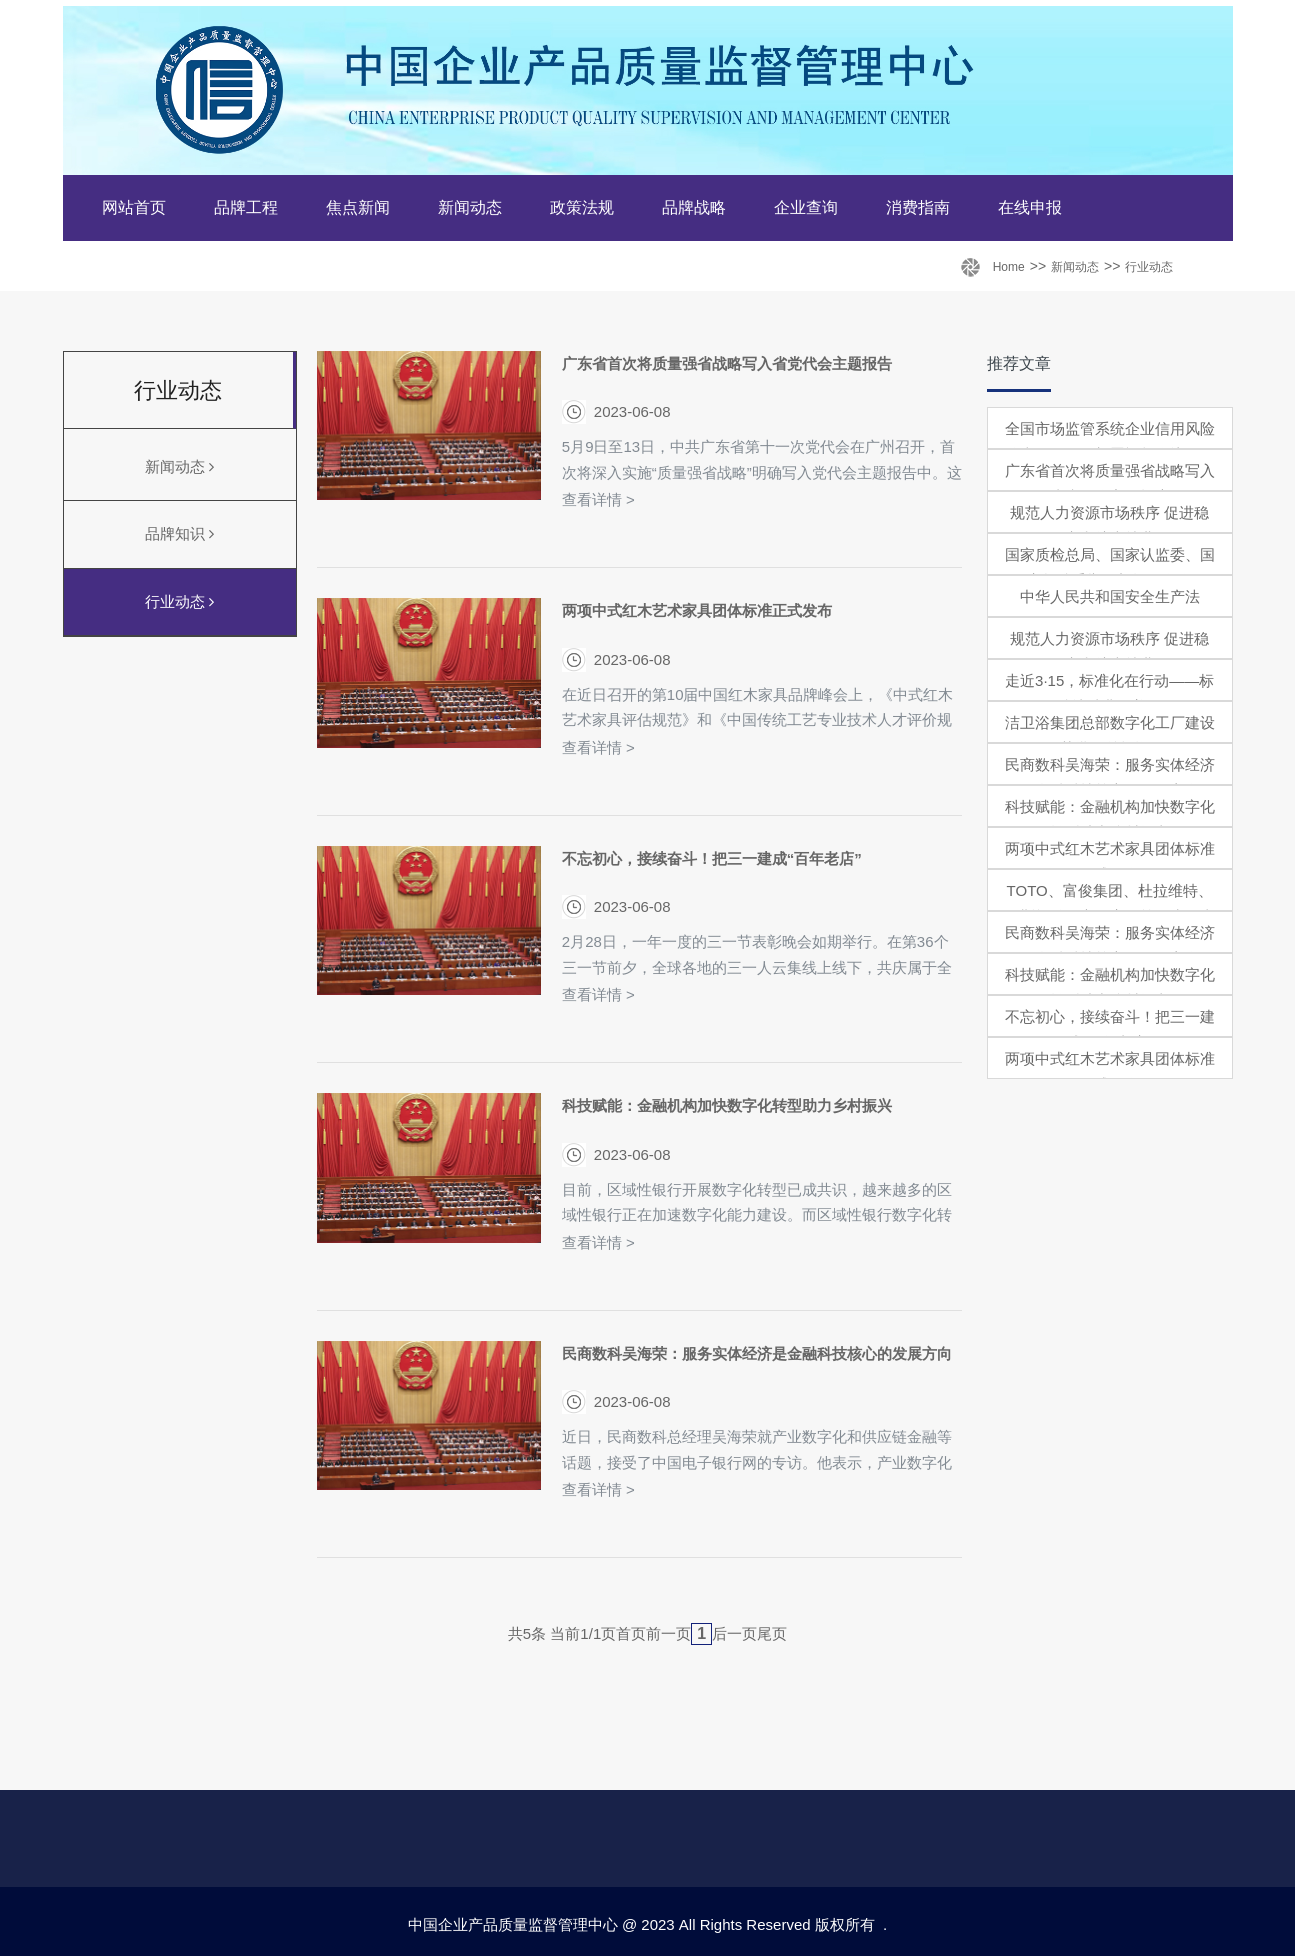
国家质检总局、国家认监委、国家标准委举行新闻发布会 (1110, 567)
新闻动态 (1075, 267)
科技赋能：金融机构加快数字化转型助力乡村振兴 (727, 1105)
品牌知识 (179, 533)
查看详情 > (598, 499)
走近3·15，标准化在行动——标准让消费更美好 (1109, 693)
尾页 (772, 1633)
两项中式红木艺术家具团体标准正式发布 (697, 610)
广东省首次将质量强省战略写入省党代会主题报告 (727, 363)
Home (1009, 267)
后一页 (734, 1633)
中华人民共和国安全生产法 (1110, 596)
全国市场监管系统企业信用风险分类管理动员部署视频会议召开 (1110, 441)
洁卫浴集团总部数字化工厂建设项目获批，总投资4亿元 (1110, 735)
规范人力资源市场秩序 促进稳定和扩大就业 (1109, 525)
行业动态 (1149, 267)
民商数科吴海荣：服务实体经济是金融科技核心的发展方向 (757, 1353)
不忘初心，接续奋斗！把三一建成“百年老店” (712, 858)
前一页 (668, 1633)
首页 (631, 1633)
